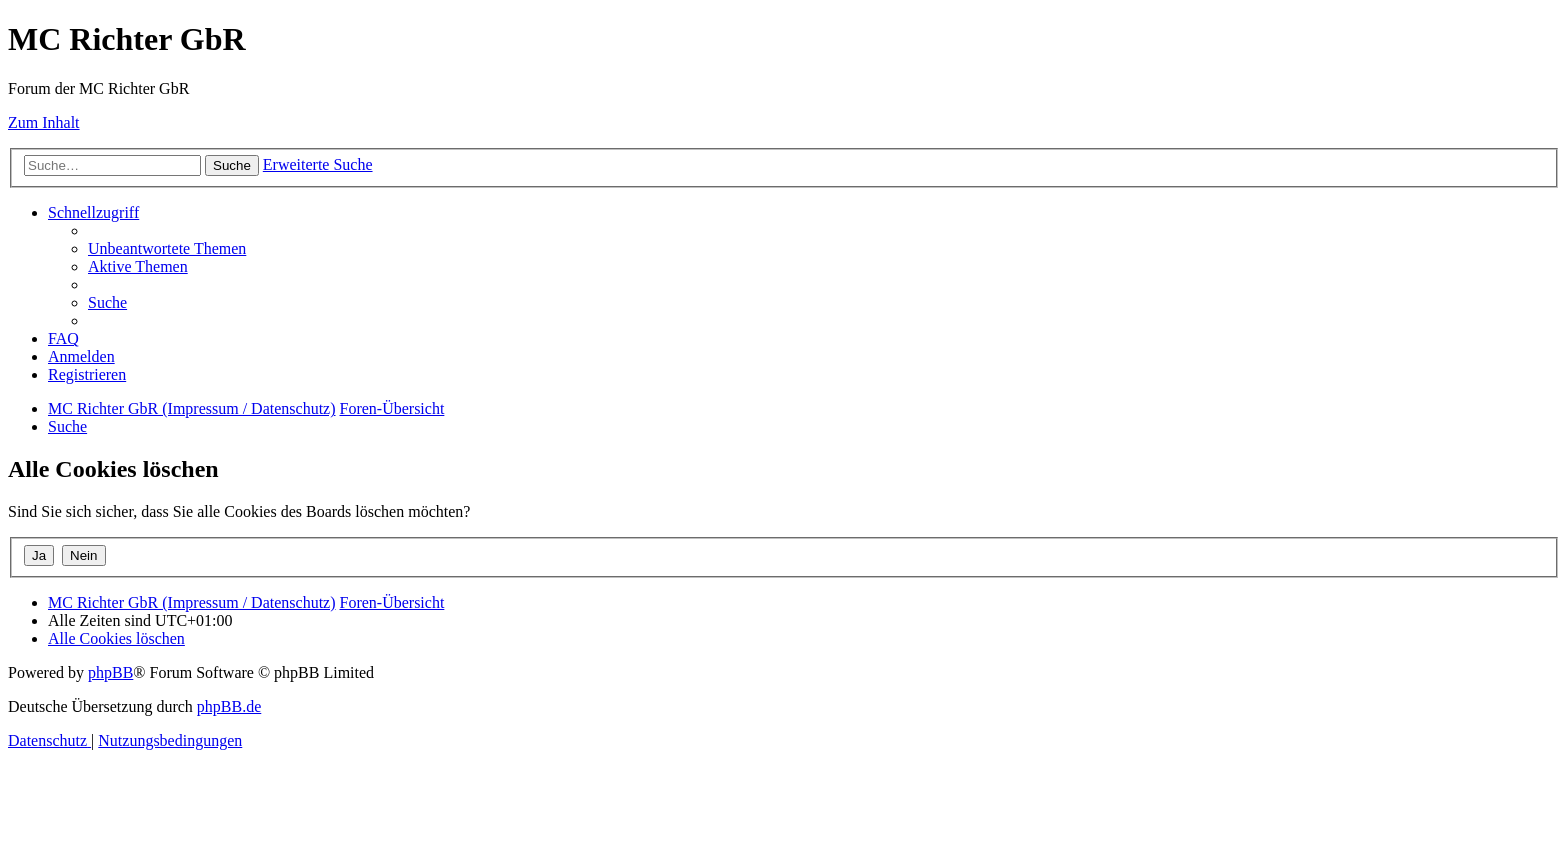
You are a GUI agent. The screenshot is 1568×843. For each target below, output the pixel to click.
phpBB (110, 672)
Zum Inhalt (44, 122)
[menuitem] (167, 248)
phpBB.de (229, 706)
